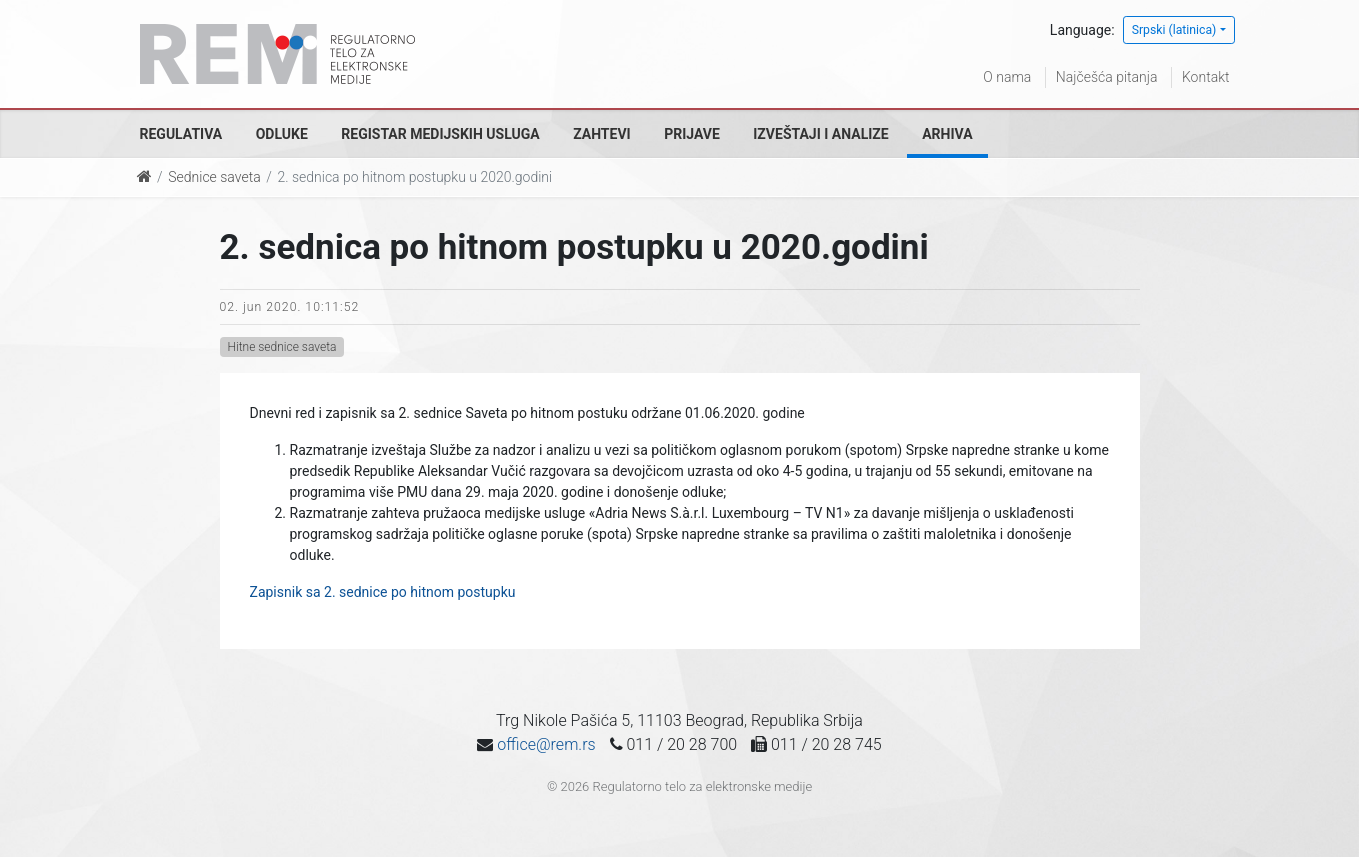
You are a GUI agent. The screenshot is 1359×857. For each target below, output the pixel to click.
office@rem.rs (546, 744)
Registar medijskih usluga (440, 134)
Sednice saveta (214, 177)
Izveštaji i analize (820, 134)
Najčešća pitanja (1107, 77)
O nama (1007, 77)
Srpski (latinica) (1174, 30)
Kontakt (1206, 77)
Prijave (692, 134)
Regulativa (181, 134)
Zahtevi (601, 134)
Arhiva (947, 134)
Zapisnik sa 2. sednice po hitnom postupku (383, 592)
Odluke (282, 134)
